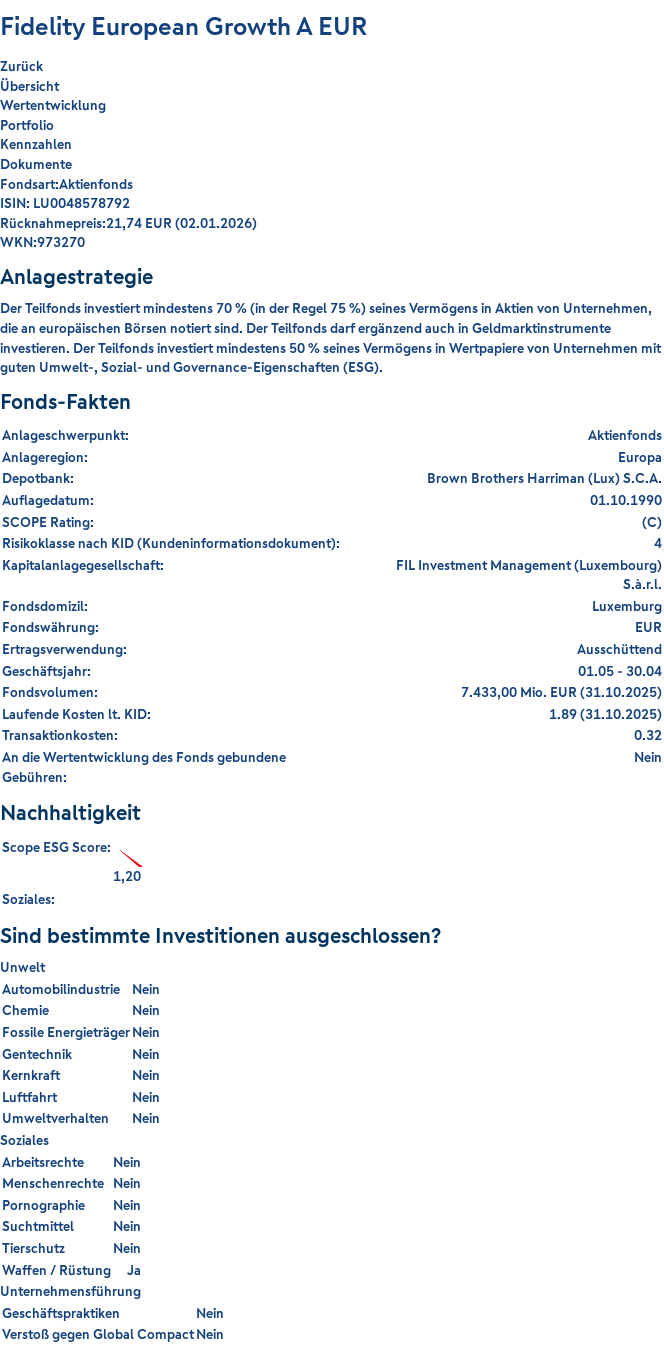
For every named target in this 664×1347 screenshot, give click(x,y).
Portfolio (27, 125)
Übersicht (29, 86)
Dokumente (36, 164)
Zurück (21, 66)
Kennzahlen (36, 144)
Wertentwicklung (53, 105)
